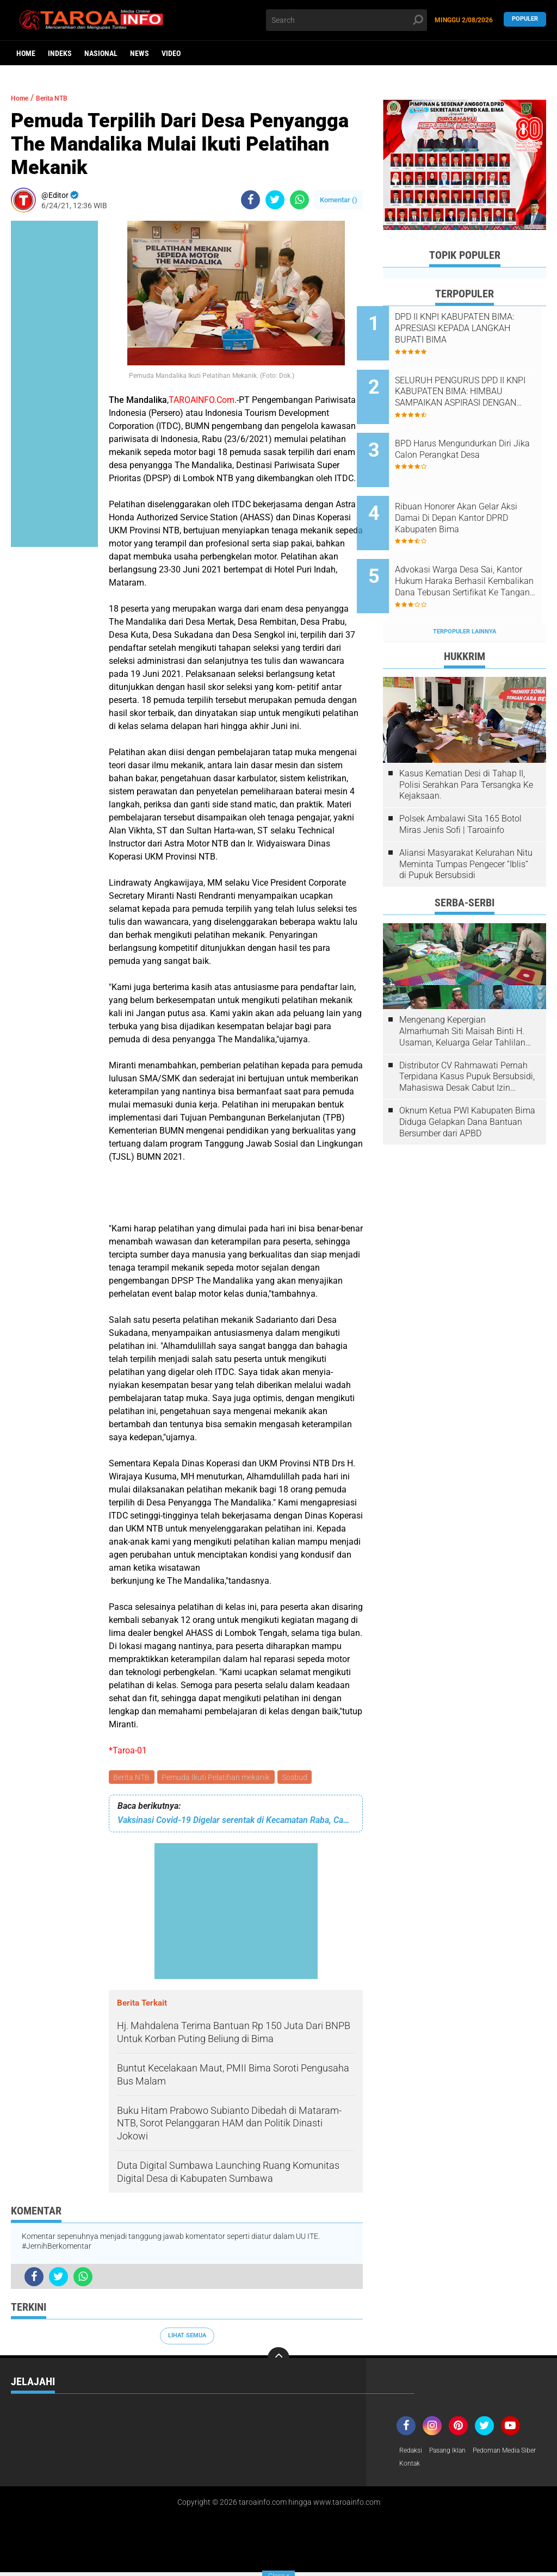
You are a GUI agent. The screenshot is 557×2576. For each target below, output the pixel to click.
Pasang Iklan (455, 2452)
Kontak (492, 2466)
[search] (346, 20)
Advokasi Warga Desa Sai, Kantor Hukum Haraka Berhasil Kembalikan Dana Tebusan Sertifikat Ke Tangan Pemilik (477, 548)
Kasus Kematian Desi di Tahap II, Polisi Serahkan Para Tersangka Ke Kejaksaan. (466, 743)
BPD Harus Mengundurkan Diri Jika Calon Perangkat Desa (479, 432)
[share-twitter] (274, 199)
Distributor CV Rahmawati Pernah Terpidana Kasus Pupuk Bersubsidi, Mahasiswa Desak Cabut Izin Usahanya (467, 1035)
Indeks (60, 53)
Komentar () (338, 200)
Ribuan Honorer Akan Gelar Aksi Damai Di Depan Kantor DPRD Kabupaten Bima (475, 492)
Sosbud (299, 1778)
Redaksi (412, 2452)
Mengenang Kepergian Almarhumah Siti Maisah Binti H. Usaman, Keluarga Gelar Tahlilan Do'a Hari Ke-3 (462, 990)
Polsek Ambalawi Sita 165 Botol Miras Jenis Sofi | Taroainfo (460, 783)
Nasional (100, 53)
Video (171, 53)
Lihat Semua (187, 2337)
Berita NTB (132, 1778)
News (139, 53)
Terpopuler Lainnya (464, 589)
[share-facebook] (250, 199)
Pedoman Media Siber (436, 2466)
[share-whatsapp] (299, 199)
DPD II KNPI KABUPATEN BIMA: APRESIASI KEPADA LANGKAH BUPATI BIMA (470, 328)
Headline (27, 2410)
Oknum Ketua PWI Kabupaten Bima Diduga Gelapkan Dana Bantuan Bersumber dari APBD (467, 1080)
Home (25, 53)
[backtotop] (278, 2359)
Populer (525, 19)
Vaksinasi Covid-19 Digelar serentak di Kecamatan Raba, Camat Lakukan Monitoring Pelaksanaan (235, 1821)
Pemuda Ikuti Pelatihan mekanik (218, 1778)
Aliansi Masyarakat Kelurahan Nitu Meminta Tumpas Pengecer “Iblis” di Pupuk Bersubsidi (466, 822)
